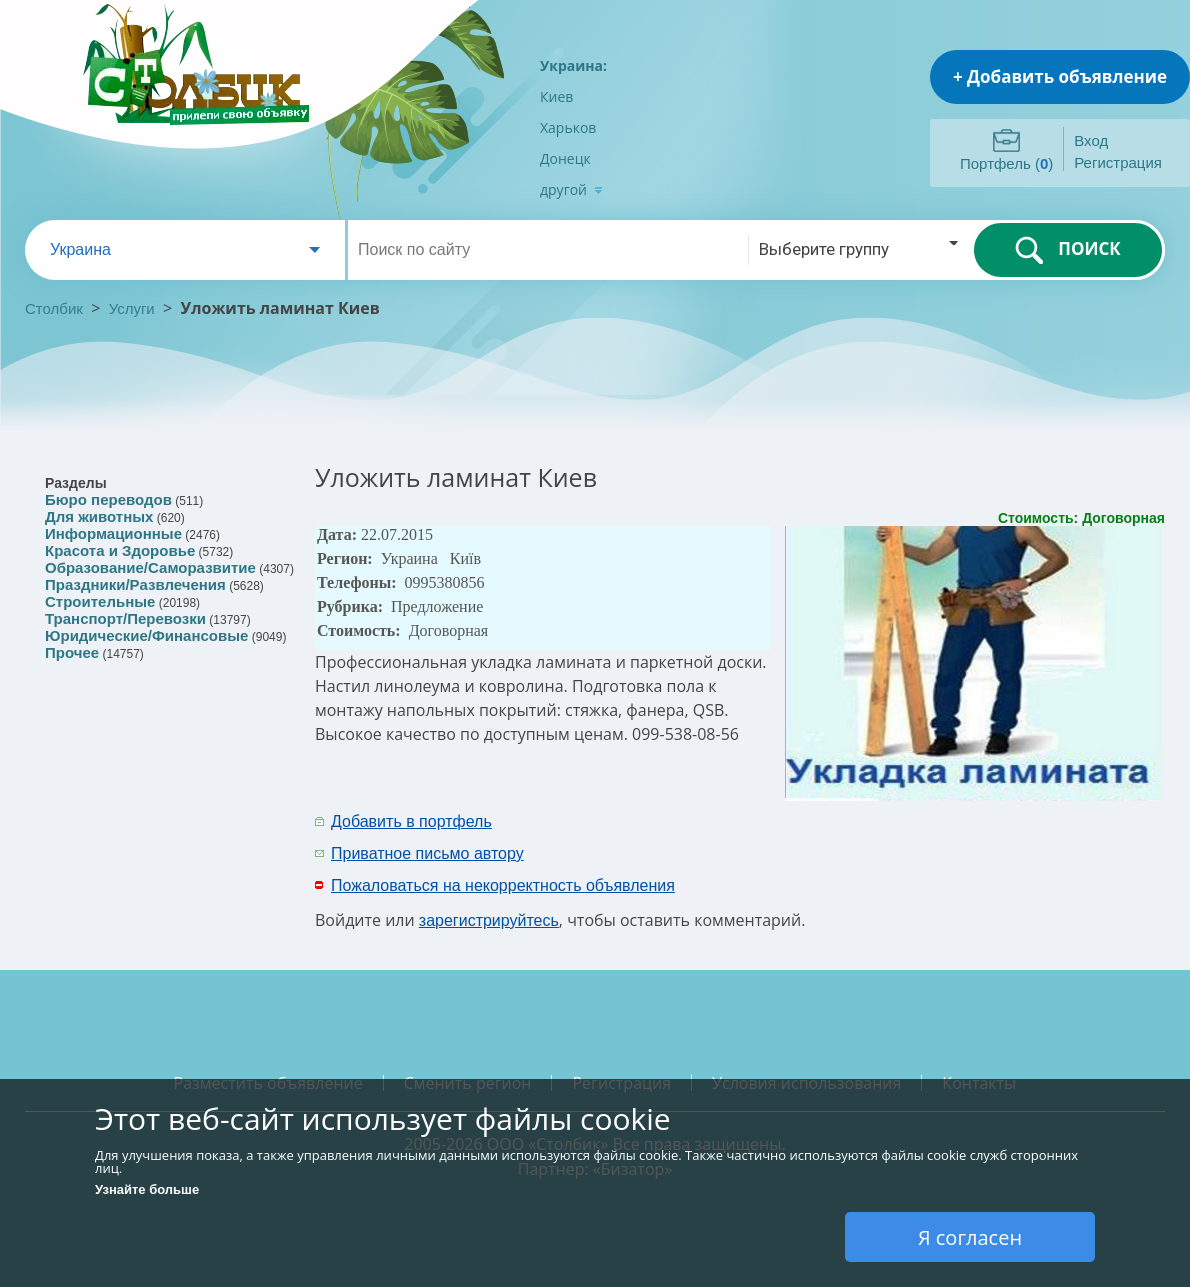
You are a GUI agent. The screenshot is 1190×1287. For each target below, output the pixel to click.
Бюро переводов (108, 499)
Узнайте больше (147, 1189)
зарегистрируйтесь (489, 920)
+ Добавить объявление (1060, 76)
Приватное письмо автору (427, 853)
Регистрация (1118, 162)
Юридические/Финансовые (146, 635)
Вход (1091, 140)
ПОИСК (1067, 250)
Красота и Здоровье (120, 550)
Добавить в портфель (411, 821)
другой (571, 189)
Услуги (132, 308)
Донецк (565, 158)
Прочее (72, 652)
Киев (556, 96)
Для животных (99, 516)
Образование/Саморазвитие (150, 567)
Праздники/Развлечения (135, 584)
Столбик (54, 308)
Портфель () (1006, 163)
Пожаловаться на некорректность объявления (503, 885)
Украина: (573, 65)
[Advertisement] (902, 836)
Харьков (568, 127)
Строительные (100, 601)
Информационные (113, 533)
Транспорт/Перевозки (125, 618)
